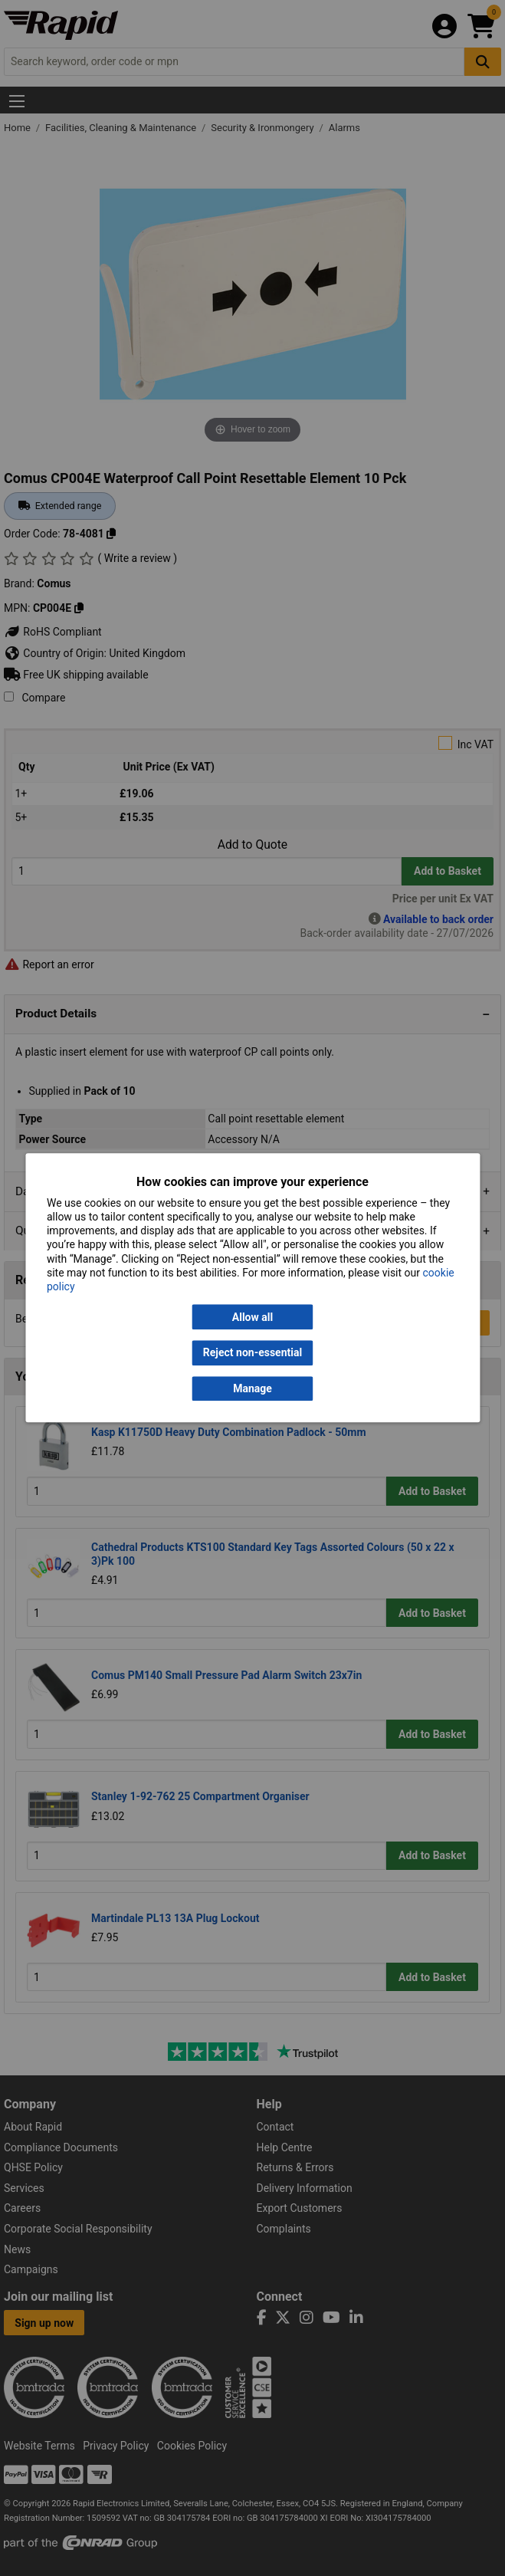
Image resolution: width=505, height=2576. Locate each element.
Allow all (252, 1317)
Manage (252, 1388)
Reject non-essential (252, 1353)
